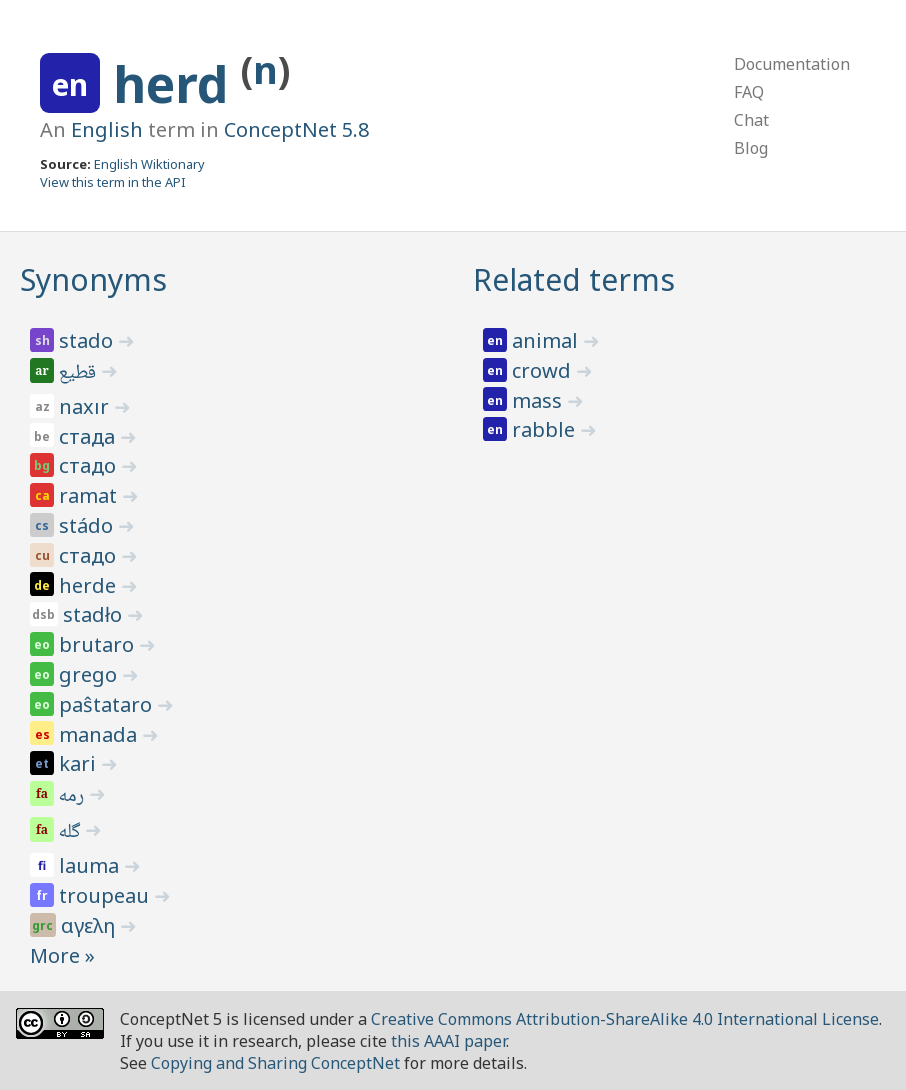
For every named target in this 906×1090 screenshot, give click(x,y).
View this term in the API (113, 182)
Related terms (574, 279)
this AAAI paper (448, 1041)
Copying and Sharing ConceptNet (275, 1063)
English (107, 129)
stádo (88, 525)
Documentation (792, 64)
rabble (546, 429)
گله (71, 833)
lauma (91, 865)
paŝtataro (108, 704)
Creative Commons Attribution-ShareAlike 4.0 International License (625, 1019)
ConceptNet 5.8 (296, 129)
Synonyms (93, 279)
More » (62, 955)
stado (88, 340)
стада (89, 436)
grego (90, 674)
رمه (73, 797)
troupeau (106, 895)
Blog (751, 148)
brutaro (99, 644)
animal (547, 340)
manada (100, 734)
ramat (90, 495)
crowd (544, 370)
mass (539, 400)
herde (90, 585)
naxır (86, 406)
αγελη (90, 925)
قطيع (79, 374)
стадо (90, 465)
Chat (751, 120)
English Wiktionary (149, 164)
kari (80, 763)
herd (177, 84)
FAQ (749, 92)
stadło (95, 614)
